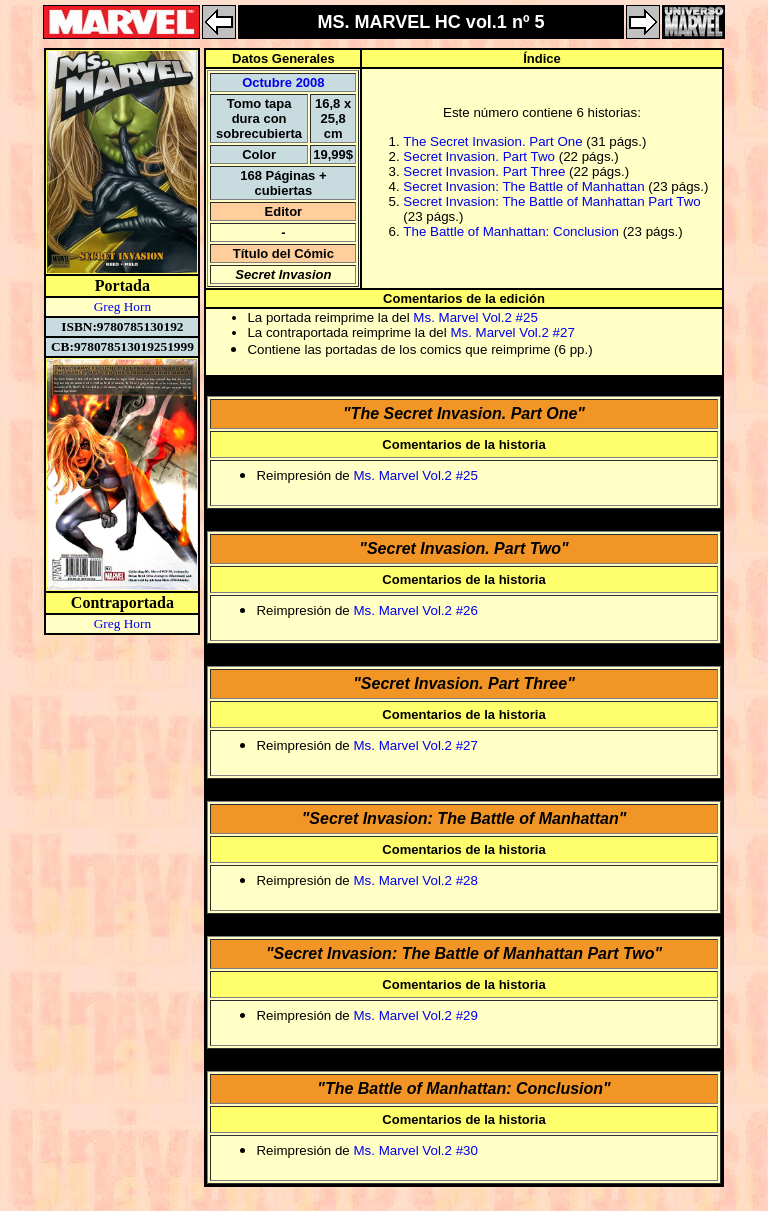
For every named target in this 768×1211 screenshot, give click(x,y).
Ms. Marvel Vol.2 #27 (512, 332)
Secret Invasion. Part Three (484, 171)
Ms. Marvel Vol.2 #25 (475, 317)
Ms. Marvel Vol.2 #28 (415, 880)
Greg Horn (122, 306)
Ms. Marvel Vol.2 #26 (415, 610)
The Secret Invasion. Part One (492, 141)
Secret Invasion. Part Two (479, 156)
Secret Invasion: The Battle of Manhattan (523, 186)
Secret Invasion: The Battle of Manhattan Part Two (551, 201)
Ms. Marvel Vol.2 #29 (415, 1015)
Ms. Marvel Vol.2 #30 (415, 1150)
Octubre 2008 (283, 82)
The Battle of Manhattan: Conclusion (511, 231)
